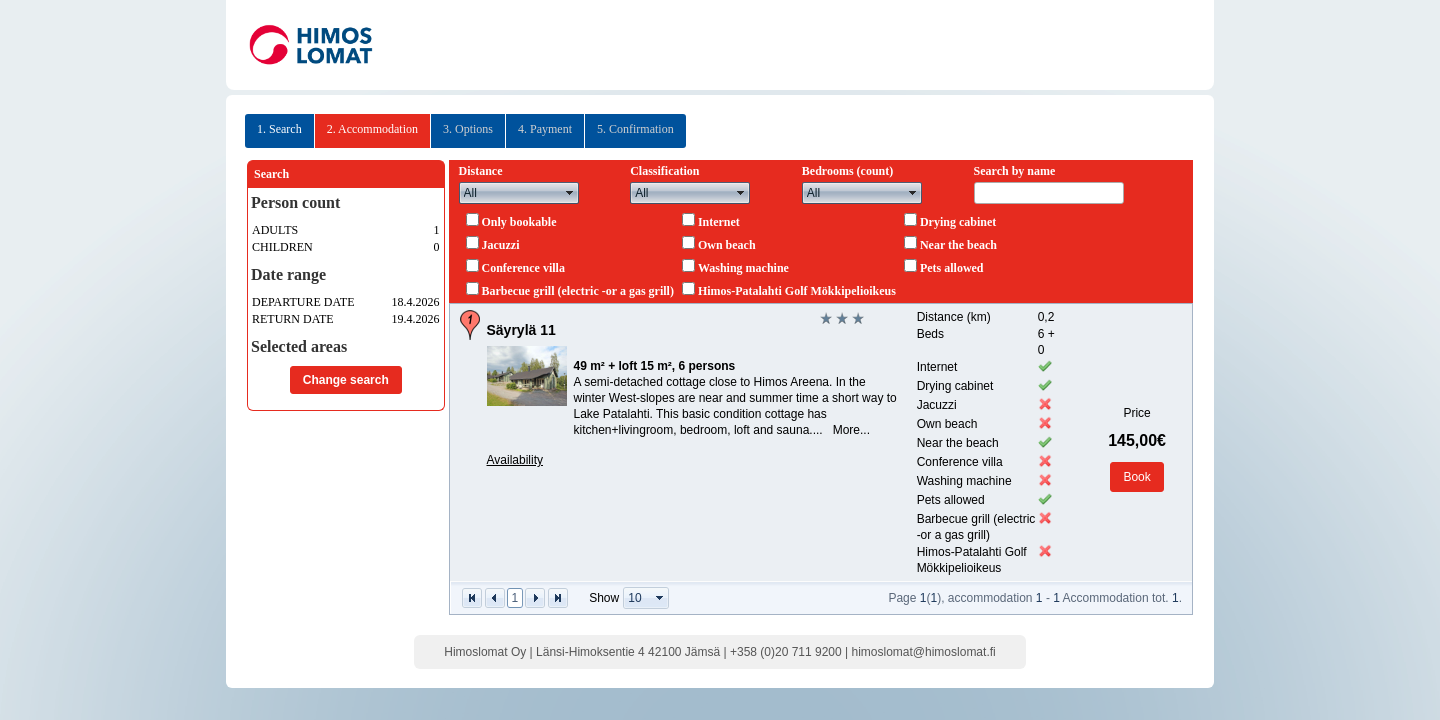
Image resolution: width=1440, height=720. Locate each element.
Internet (719, 222)
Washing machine (743, 268)
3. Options (468, 129)
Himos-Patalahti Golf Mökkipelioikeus (797, 291)
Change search (346, 380)
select (570, 193)
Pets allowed (952, 268)
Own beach (727, 245)
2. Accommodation (372, 129)
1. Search (279, 129)
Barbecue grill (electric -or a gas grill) (578, 291)
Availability (515, 460)
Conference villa (523, 268)
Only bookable (519, 222)
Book (1136, 477)
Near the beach (958, 245)
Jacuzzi (501, 245)
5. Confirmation (635, 129)
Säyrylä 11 (521, 330)
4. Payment (545, 129)
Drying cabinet (958, 222)
